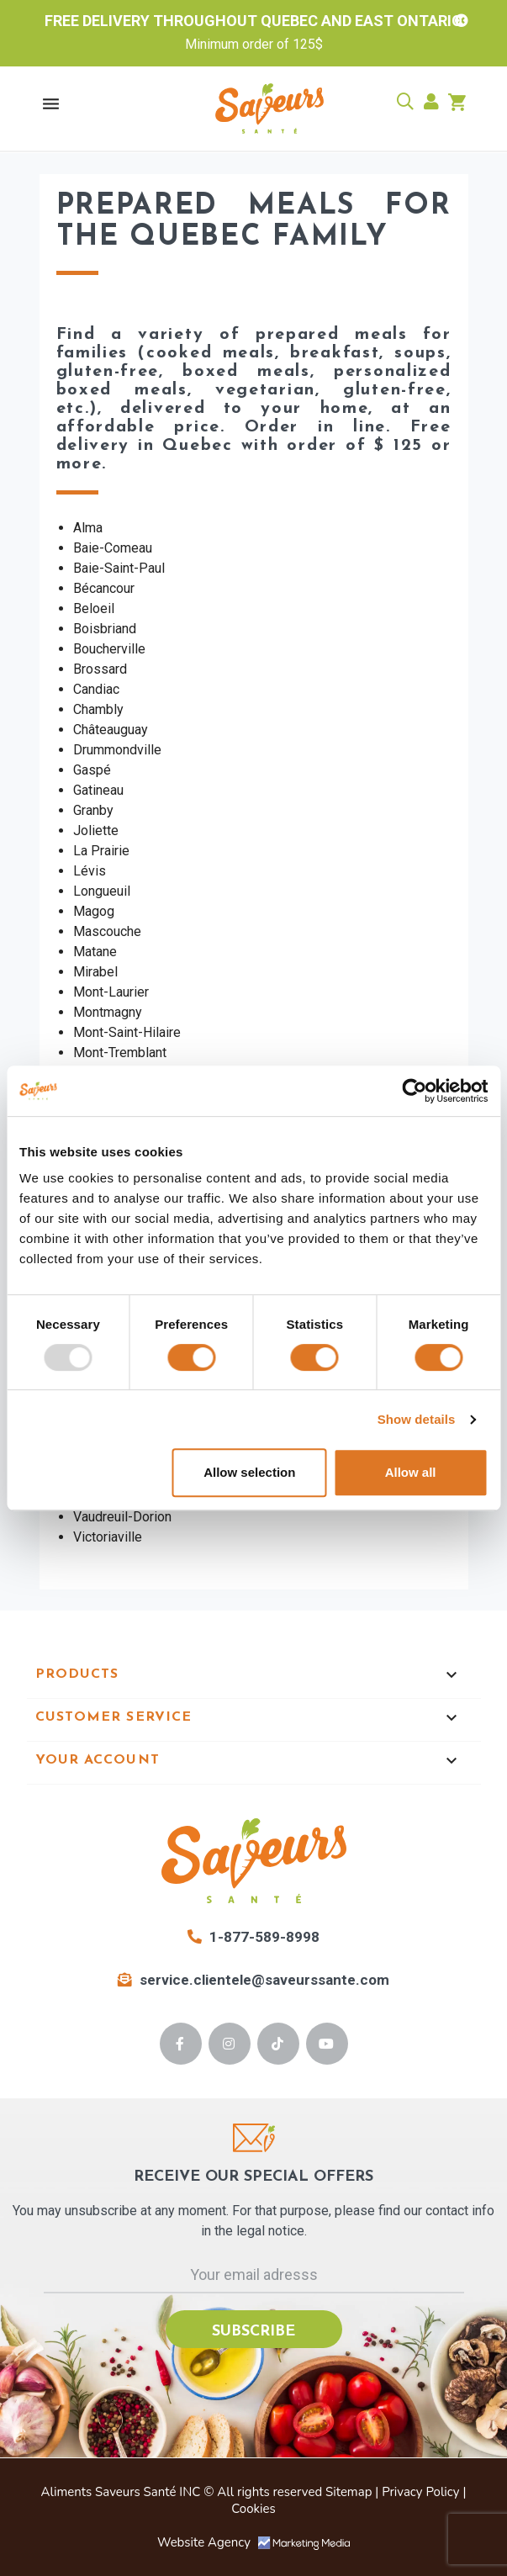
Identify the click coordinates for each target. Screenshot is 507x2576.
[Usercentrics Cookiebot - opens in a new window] (414, 1090)
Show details (417, 1419)
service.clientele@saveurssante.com (253, 1979)
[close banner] (461, 21)
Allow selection (249, 1472)
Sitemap (348, 2491)
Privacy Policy (420, 2491)
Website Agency (253, 2542)
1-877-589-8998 (253, 1936)
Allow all (410, 1472)
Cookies (253, 2508)
